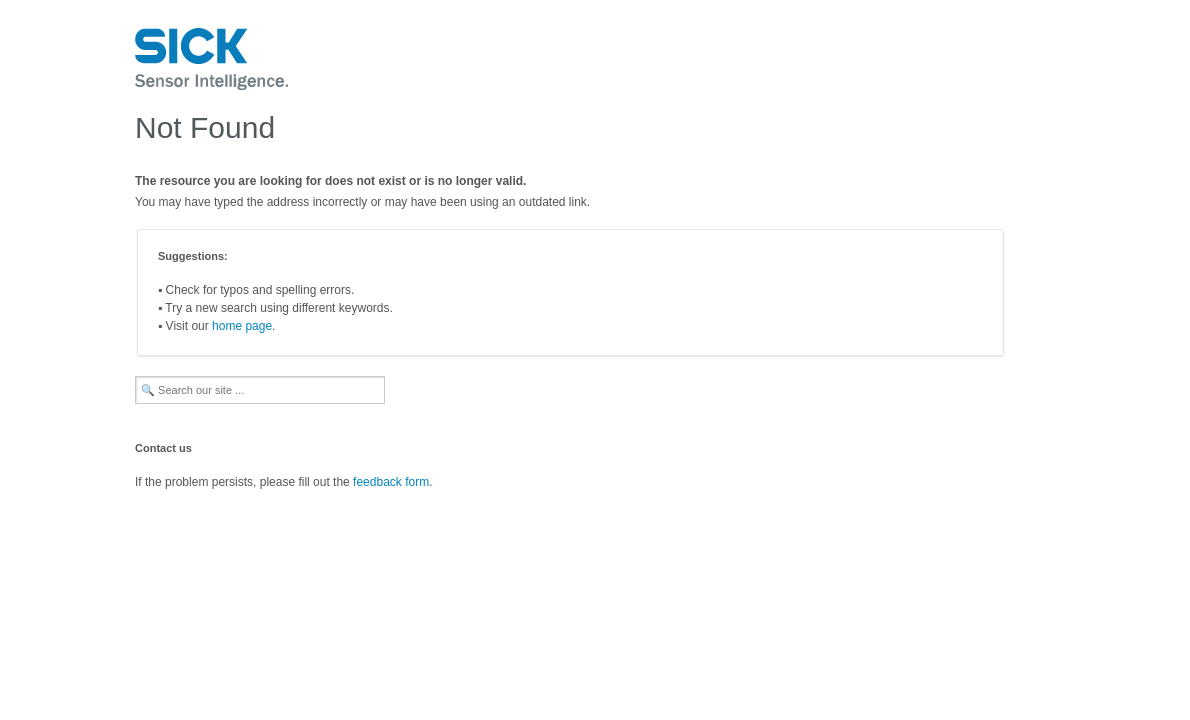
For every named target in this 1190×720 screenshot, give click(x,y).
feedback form (391, 482)
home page (242, 326)
